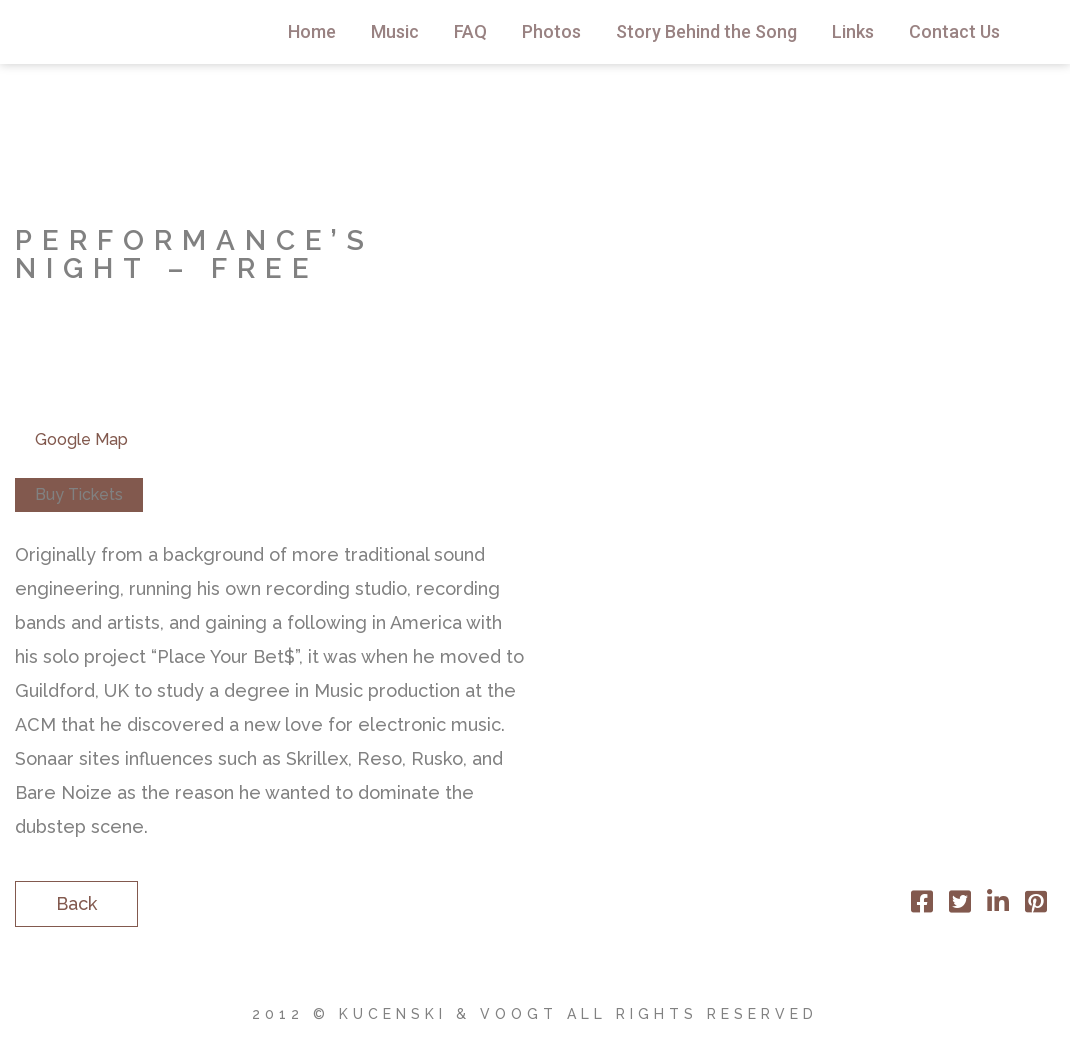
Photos (551, 31)
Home (312, 31)
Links (853, 31)
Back (76, 903)
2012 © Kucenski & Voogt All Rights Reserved (535, 1014)
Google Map (81, 439)
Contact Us (954, 31)
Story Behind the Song (706, 31)
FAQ (470, 31)
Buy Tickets (79, 494)
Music (395, 31)
